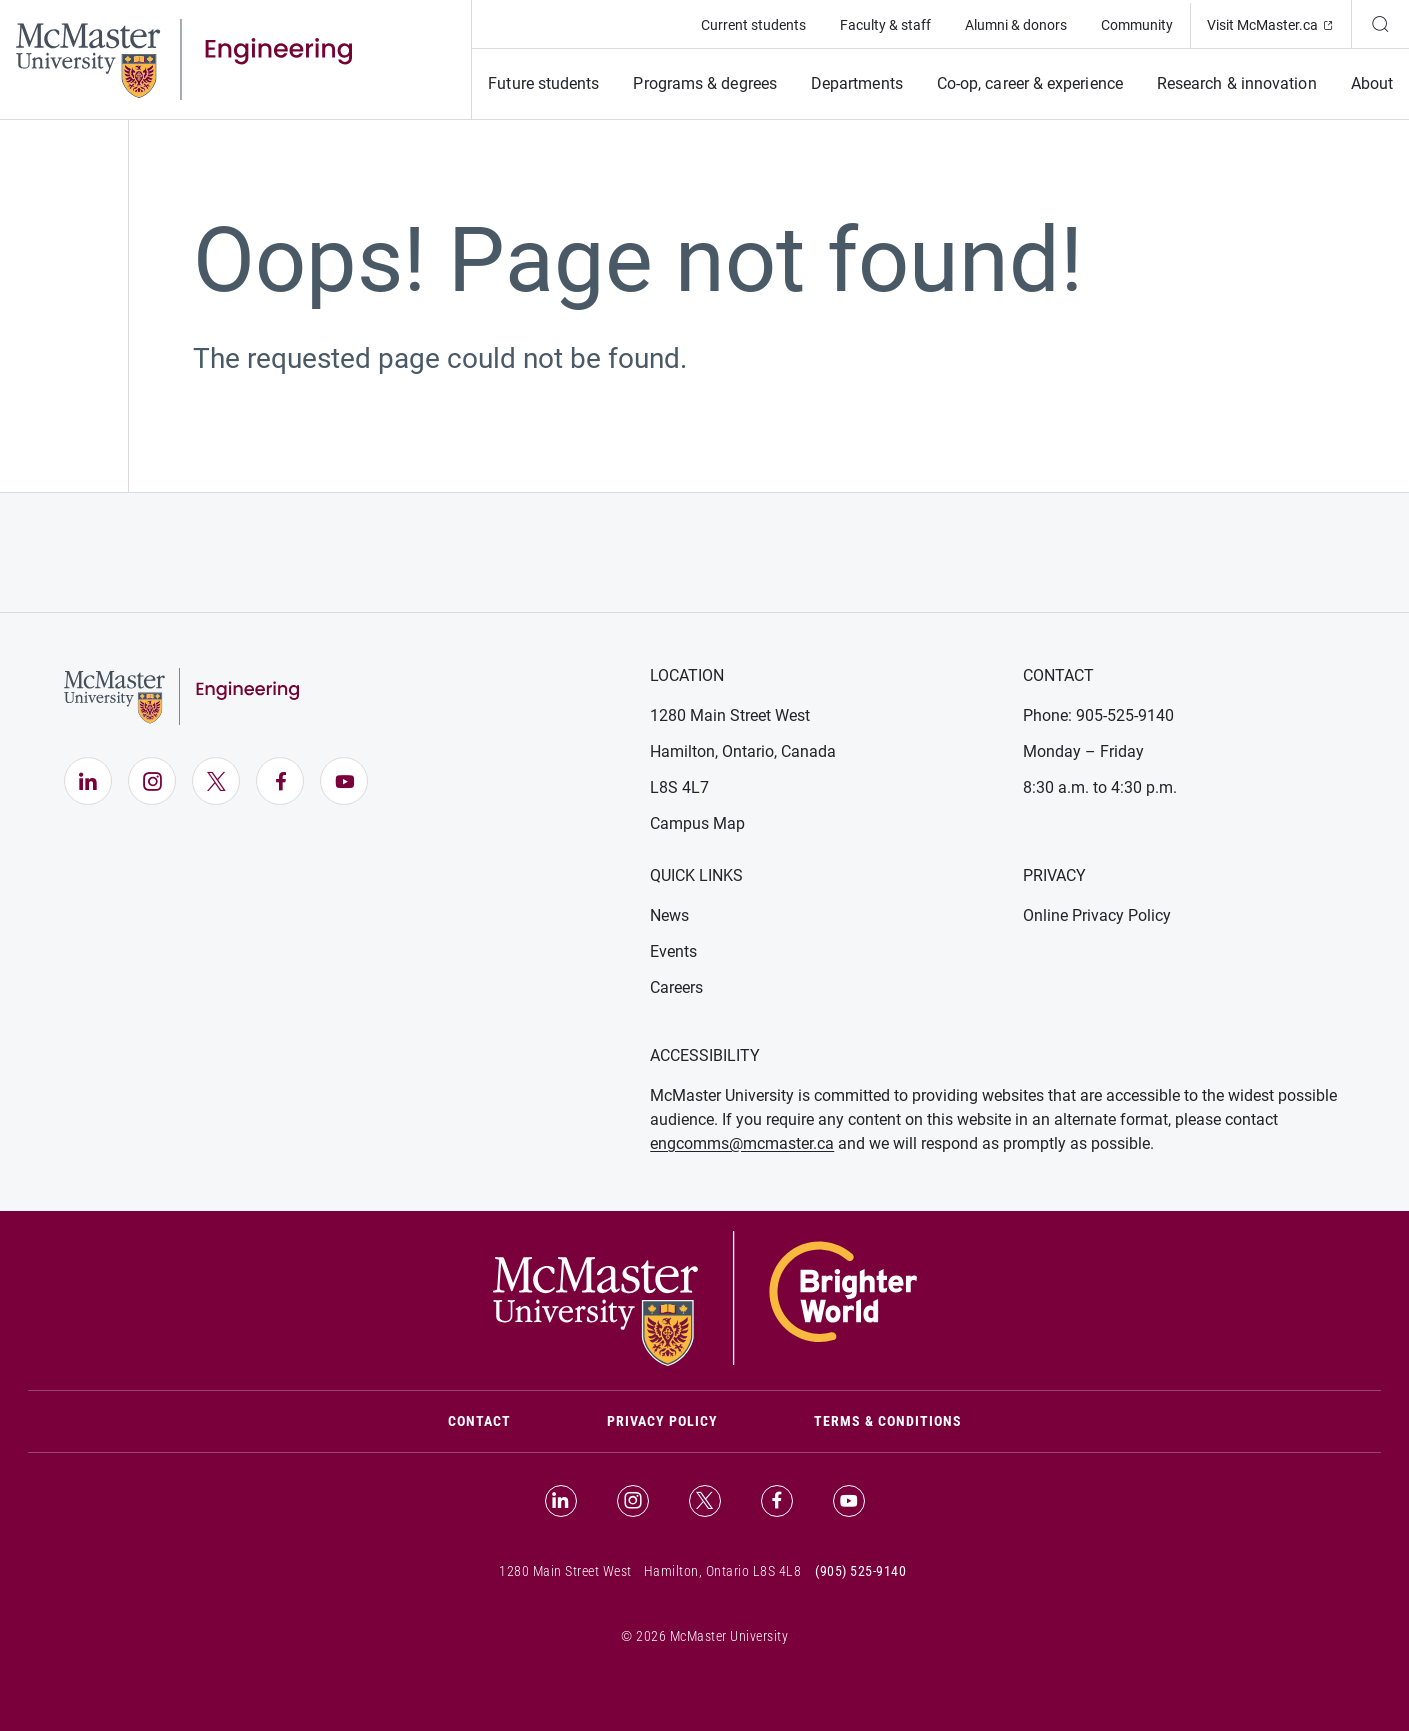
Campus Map (697, 823)
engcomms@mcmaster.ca (742, 1143)
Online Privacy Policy (1097, 915)
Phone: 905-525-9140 (1098, 715)
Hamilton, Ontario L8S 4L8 (723, 1571)
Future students (543, 83)
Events (673, 951)
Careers (676, 987)
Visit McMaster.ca (1279, 23)
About (1372, 83)
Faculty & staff (885, 25)
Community (1137, 25)
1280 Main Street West (730, 715)
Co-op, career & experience (1030, 83)
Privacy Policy (662, 1421)
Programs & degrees (704, 83)
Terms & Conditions (888, 1421)
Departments (857, 83)
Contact (503, 1419)
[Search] (1380, 24)
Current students (753, 25)
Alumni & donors (1016, 25)
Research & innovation (1237, 83)
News (669, 915)
